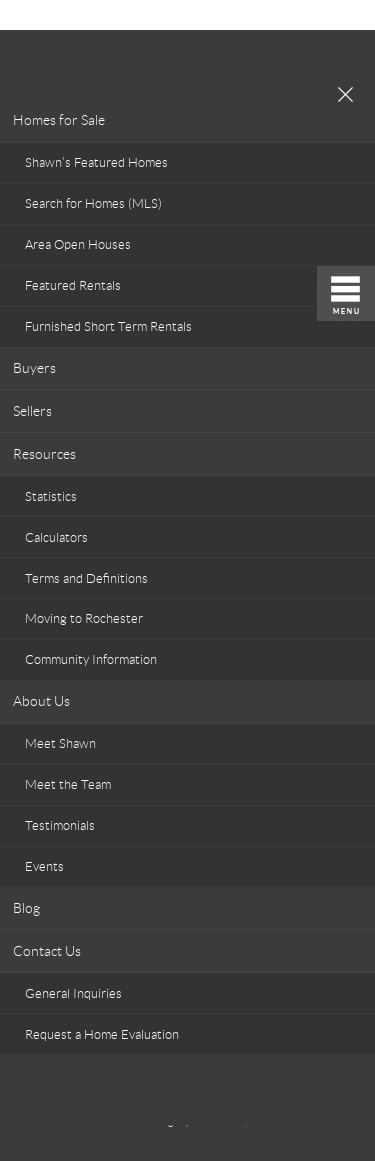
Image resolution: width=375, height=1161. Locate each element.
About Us (41, 701)
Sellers (32, 411)
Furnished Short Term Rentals (108, 326)
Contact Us (47, 951)
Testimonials (60, 825)
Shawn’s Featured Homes (96, 162)
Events (44, 866)
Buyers (34, 368)
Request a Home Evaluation (102, 1034)
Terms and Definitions (86, 578)
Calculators (56, 537)
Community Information (91, 659)
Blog (26, 908)
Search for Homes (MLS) (93, 203)
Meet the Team (68, 784)
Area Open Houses (78, 244)
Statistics (51, 496)
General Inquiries (73, 993)
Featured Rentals (73, 285)
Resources (44, 454)
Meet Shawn (60, 743)
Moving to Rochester (84, 618)
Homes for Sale (59, 120)
